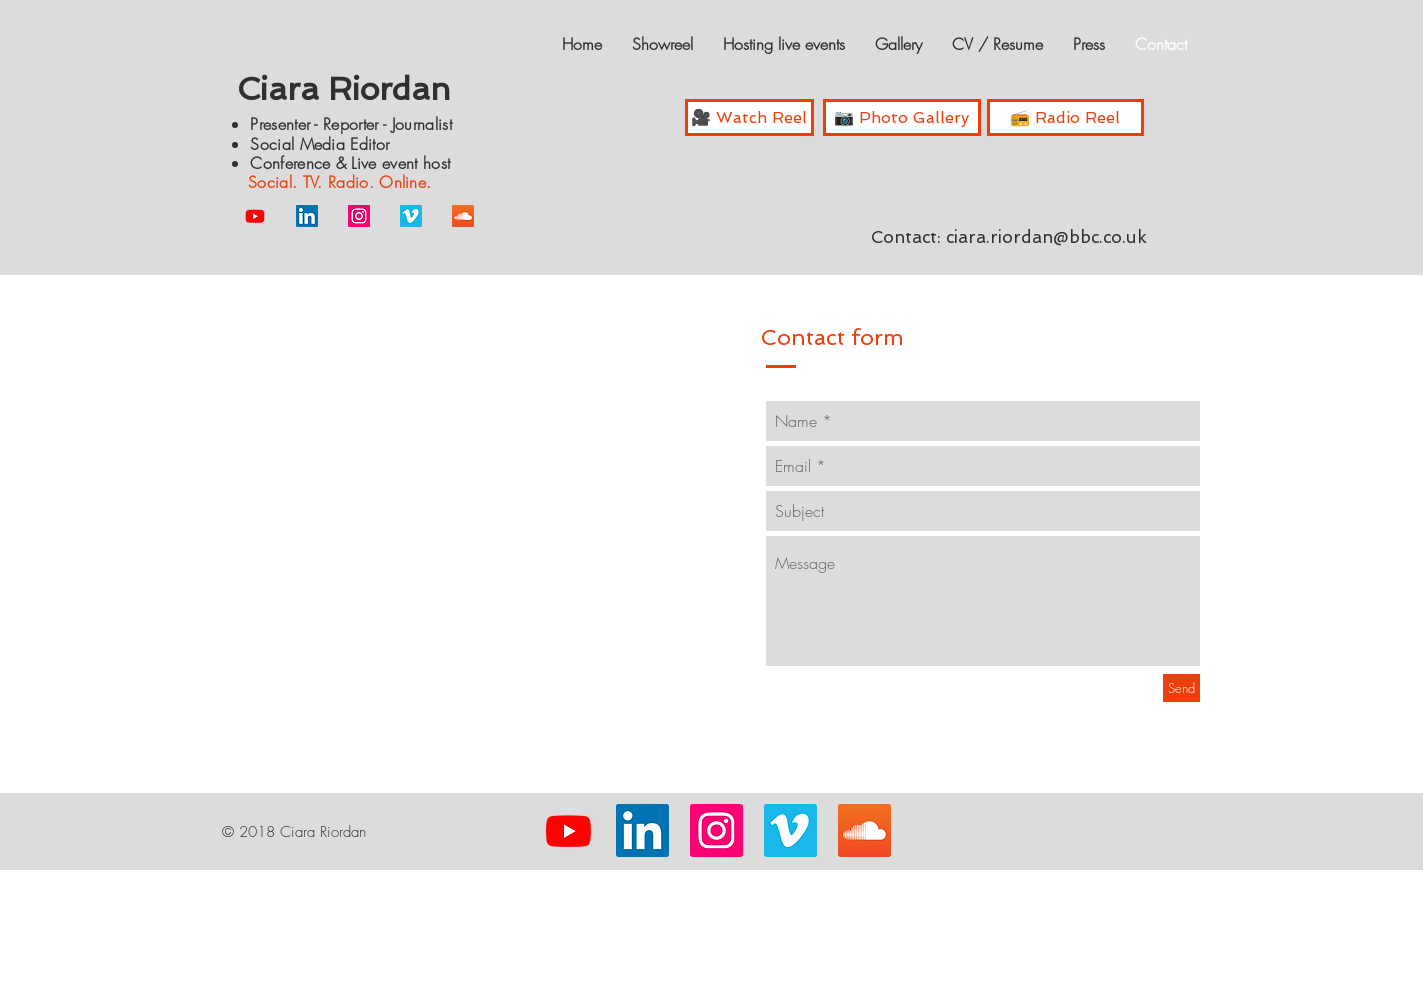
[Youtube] (255, 216)
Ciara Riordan (344, 89)
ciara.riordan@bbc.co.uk (1046, 237)
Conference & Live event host (350, 163)
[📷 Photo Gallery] (902, 117)
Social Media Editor (322, 144)
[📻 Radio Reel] (1065, 117)
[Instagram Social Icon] (359, 216)
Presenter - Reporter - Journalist (351, 124)
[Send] (1181, 688)
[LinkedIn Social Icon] (307, 216)
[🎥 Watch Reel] (749, 117)
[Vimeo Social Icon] (411, 216)
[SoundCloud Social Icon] (463, 216)
